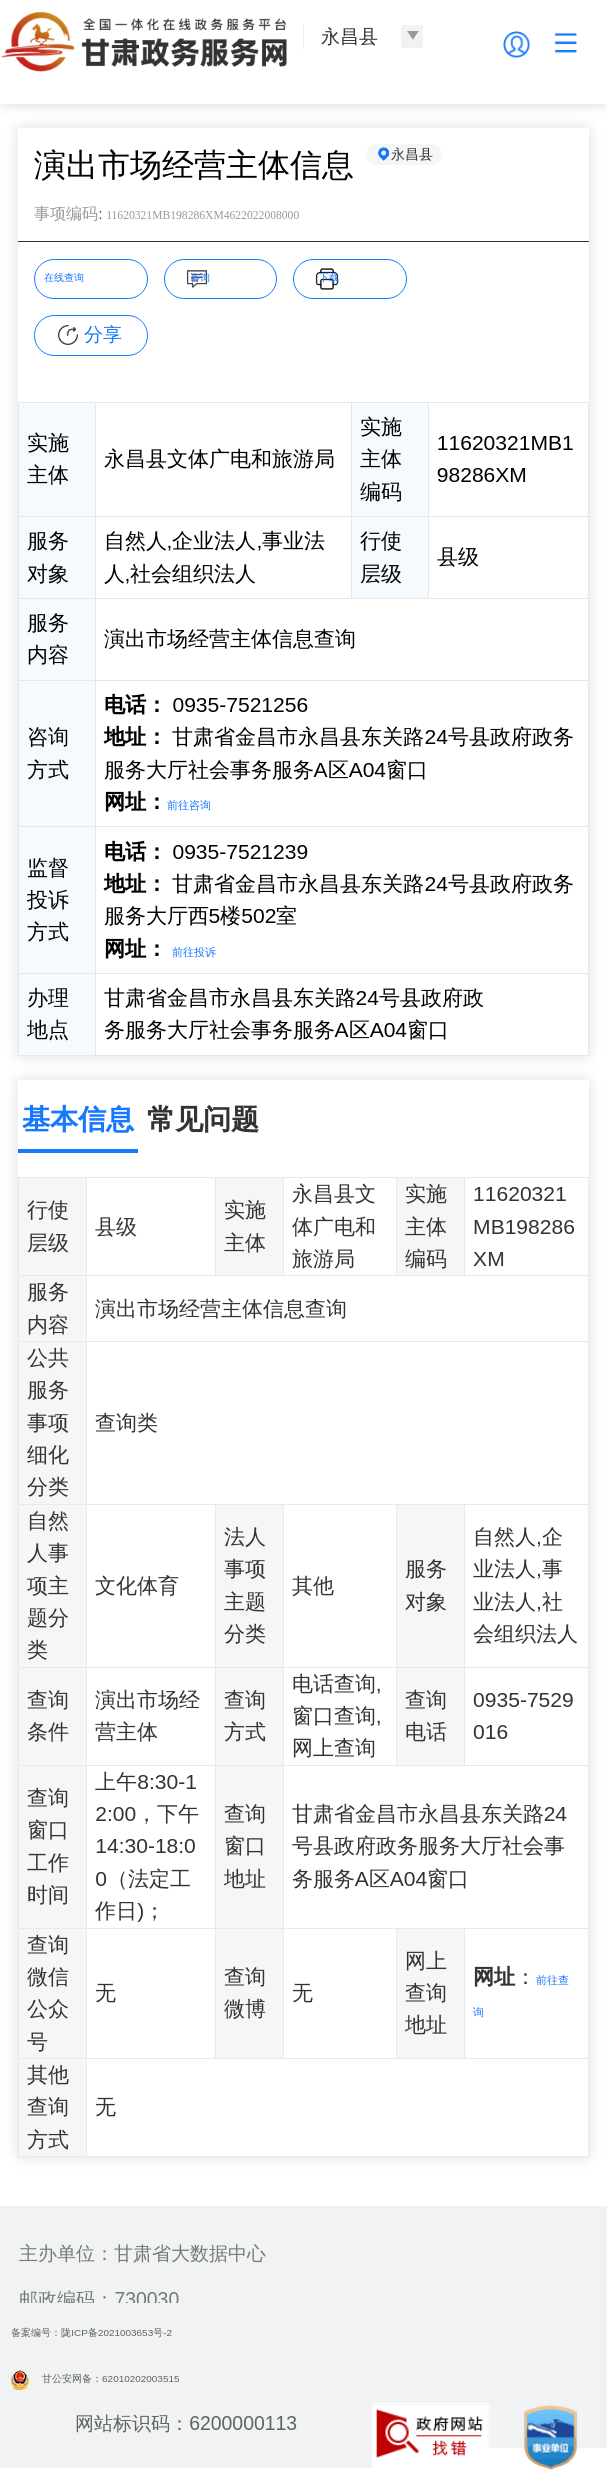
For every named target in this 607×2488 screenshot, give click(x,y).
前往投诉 (214, 953)
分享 (103, 339)
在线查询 (90, 281)
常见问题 (203, 1124)
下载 (362, 281)
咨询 (232, 281)
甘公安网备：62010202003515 (160, 2382)
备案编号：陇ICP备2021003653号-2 (166, 2336)
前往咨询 (209, 806)
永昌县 (436, 164)
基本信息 (78, 1124)
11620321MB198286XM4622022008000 (294, 216)
